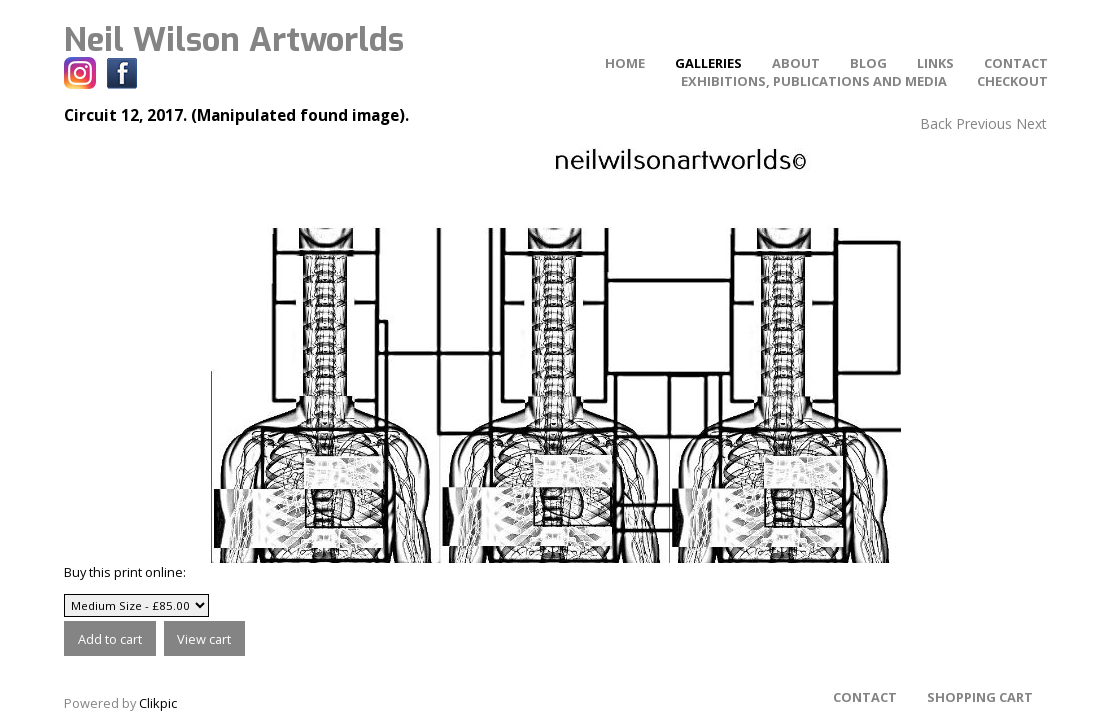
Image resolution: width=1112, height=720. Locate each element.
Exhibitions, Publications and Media (814, 81)
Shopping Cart (980, 697)
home (625, 63)
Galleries (708, 63)
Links (935, 63)
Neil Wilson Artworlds (234, 40)
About (796, 63)
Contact (1016, 63)
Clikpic (158, 703)
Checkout (1012, 81)
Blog (868, 63)
